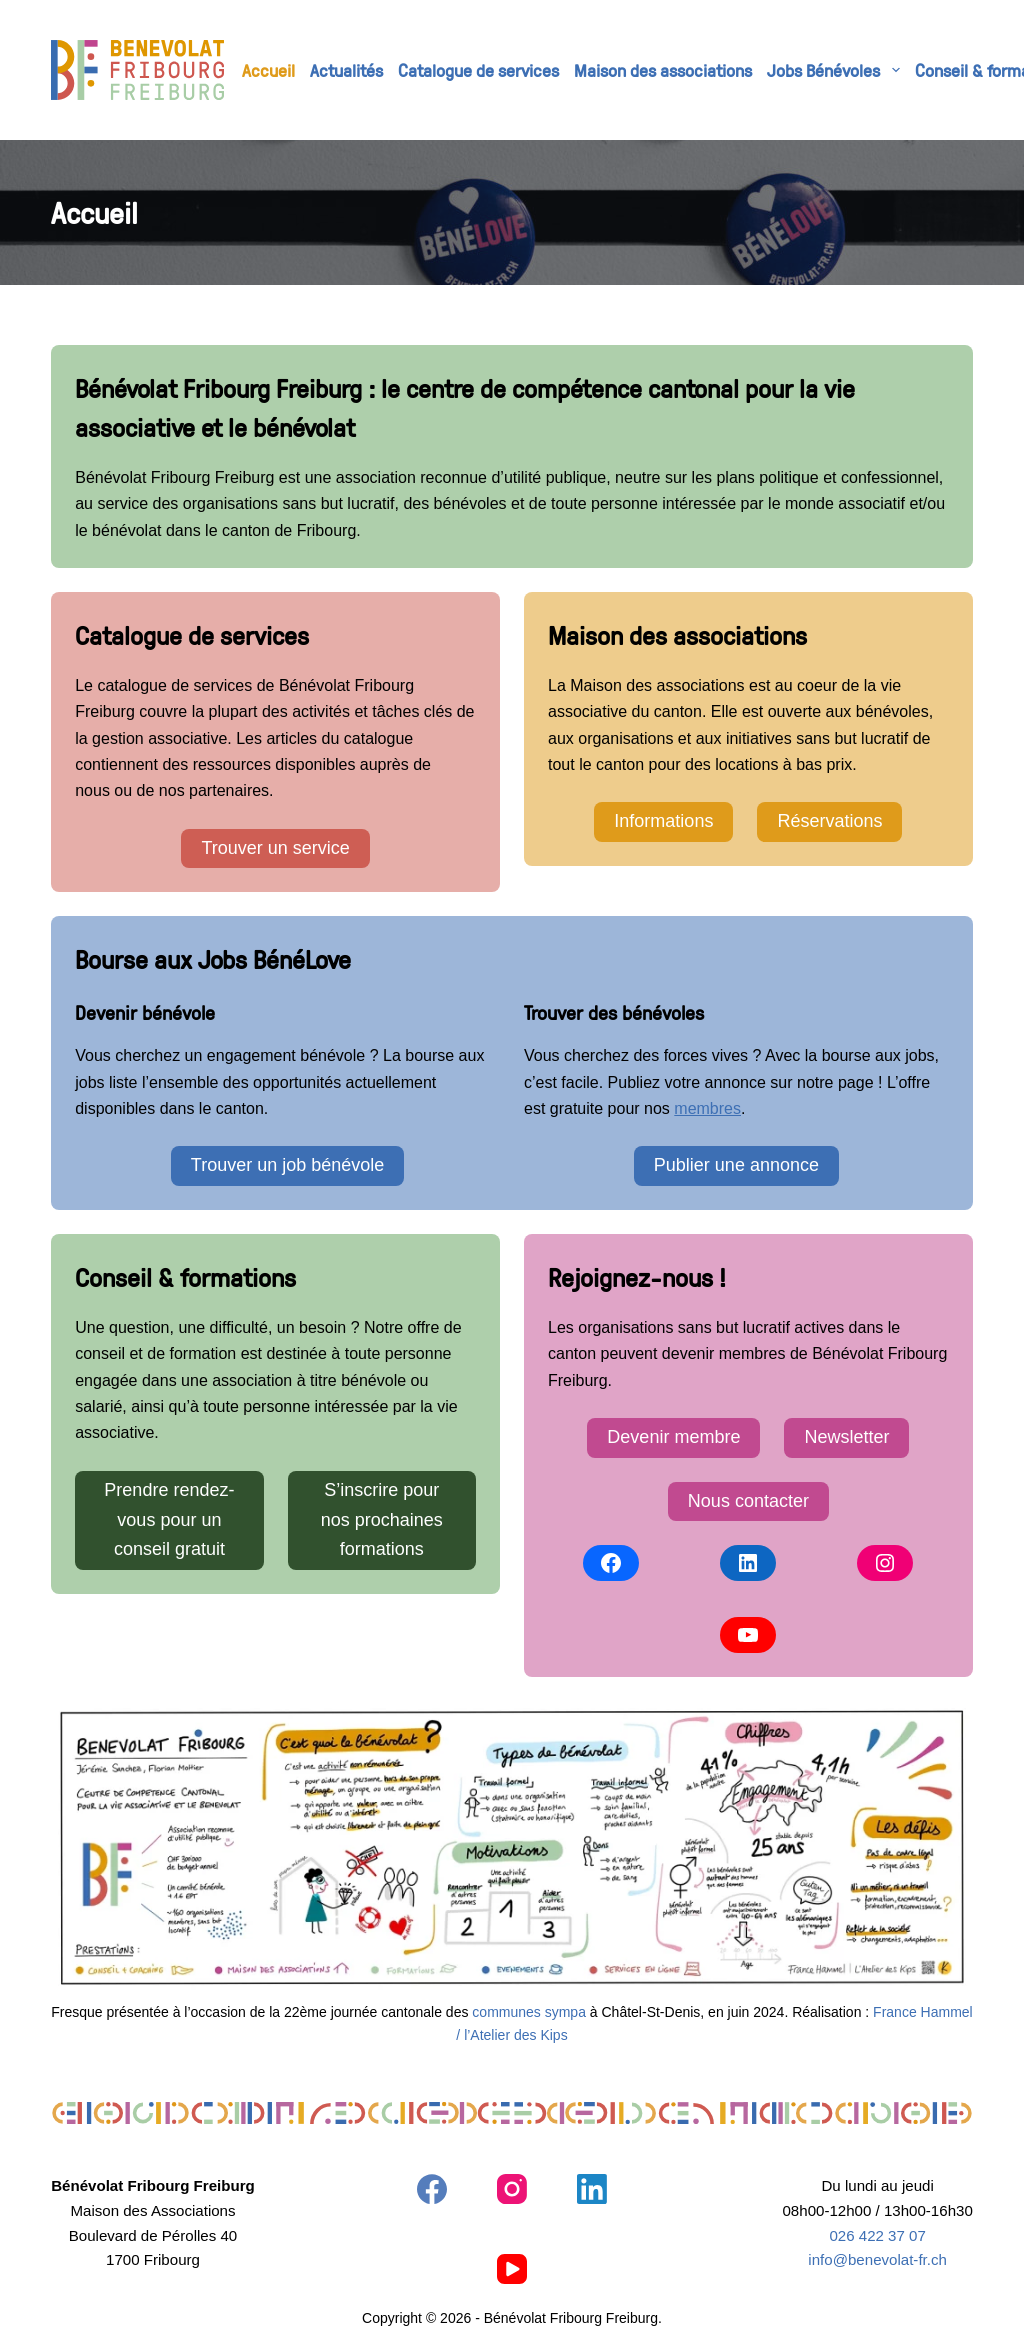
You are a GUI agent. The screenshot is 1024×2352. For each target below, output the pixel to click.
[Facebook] (432, 2189)
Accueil (268, 70)
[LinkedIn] (592, 2189)
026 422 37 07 (877, 2235)
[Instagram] (512, 2189)
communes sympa (529, 2012)
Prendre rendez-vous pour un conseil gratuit (169, 1519)
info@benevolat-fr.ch (877, 2259)
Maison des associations (663, 70)
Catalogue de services (478, 70)
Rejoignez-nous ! (637, 1277)
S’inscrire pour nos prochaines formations (382, 1519)
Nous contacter (748, 1501)
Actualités (346, 70)
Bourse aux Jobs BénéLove (213, 959)
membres (707, 1108)
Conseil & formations (185, 1277)
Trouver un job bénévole (287, 1165)
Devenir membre (673, 1437)
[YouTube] (512, 2269)
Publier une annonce (736, 1165)
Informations (663, 821)
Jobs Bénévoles (837, 70)
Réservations (829, 821)
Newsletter (846, 1437)
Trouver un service (275, 848)
